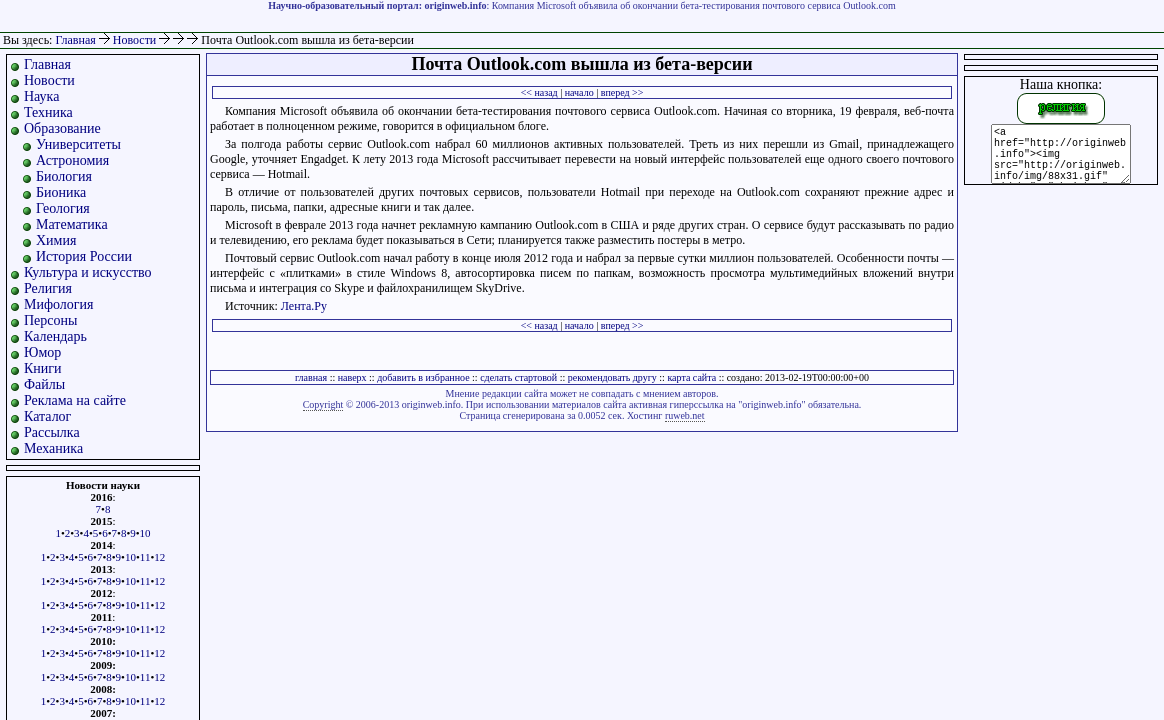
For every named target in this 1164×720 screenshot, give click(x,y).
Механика (53, 448)
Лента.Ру (304, 306)
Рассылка (52, 432)
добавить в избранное (423, 377)
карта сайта (691, 377)
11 (145, 557)
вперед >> (622, 92)
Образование (62, 128)
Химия (56, 240)
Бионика (61, 192)
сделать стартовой (518, 377)
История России (84, 256)
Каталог (47, 416)
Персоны (50, 320)
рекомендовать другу (612, 377)
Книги (43, 368)
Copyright (323, 404)
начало (579, 92)
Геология (63, 208)
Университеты (78, 144)
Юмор (42, 352)
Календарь (55, 336)
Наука (41, 96)
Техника (48, 112)
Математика (72, 224)
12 (159, 557)
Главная (75, 40)
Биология (64, 176)
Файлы (44, 384)
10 (145, 533)
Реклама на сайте (75, 400)
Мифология (59, 304)
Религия (48, 288)
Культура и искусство (88, 272)
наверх (352, 377)
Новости (136, 40)
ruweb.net (685, 415)
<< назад (539, 92)
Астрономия (72, 160)
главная (311, 377)
